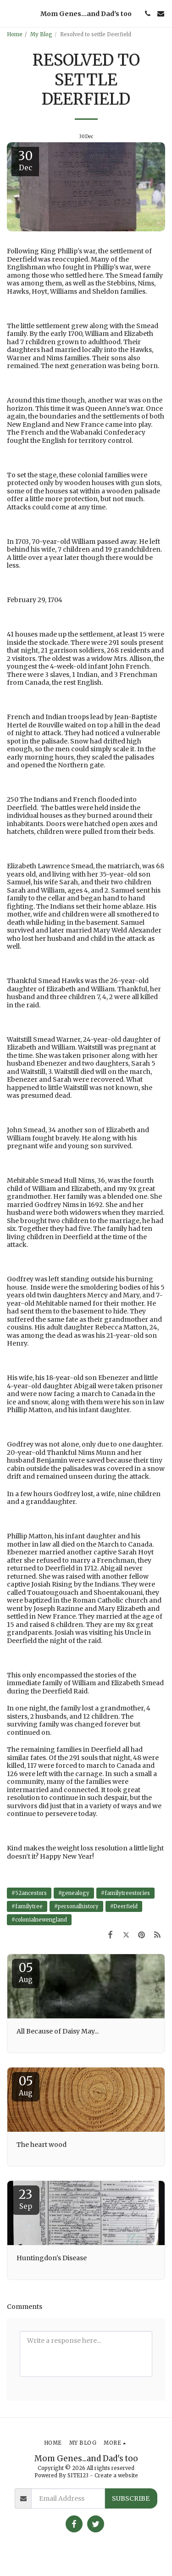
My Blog (41, 34)
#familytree (27, 1906)
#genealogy (73, 1893)
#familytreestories (125, 1893)
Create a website (116, 2475)
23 (25, 2199)
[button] (10, 13)
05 (25, 1972)
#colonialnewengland (39, 1920)
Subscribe (131, 2498)
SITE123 (78, 2475)
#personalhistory (76, 1906)
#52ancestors (29, 1893)
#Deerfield (124, 1906)
